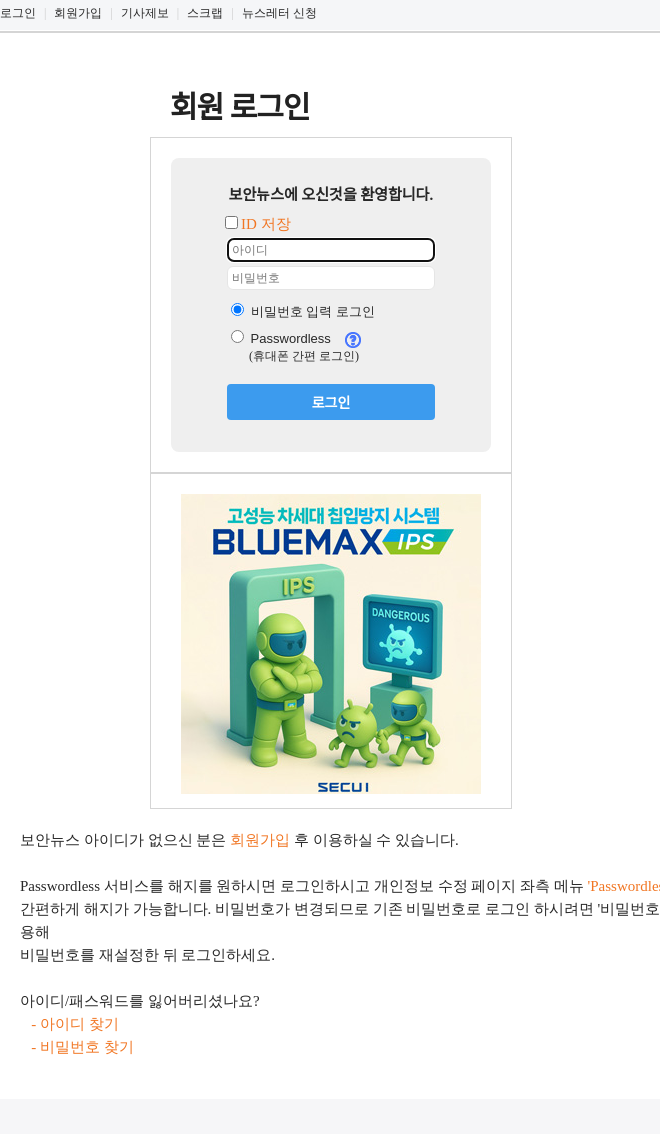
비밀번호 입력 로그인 (303, 311)
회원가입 (78, 13)
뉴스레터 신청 (279, 13)
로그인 (18, 13)
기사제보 (145, 13)
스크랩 (205, 13)
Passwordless (281, 338)
